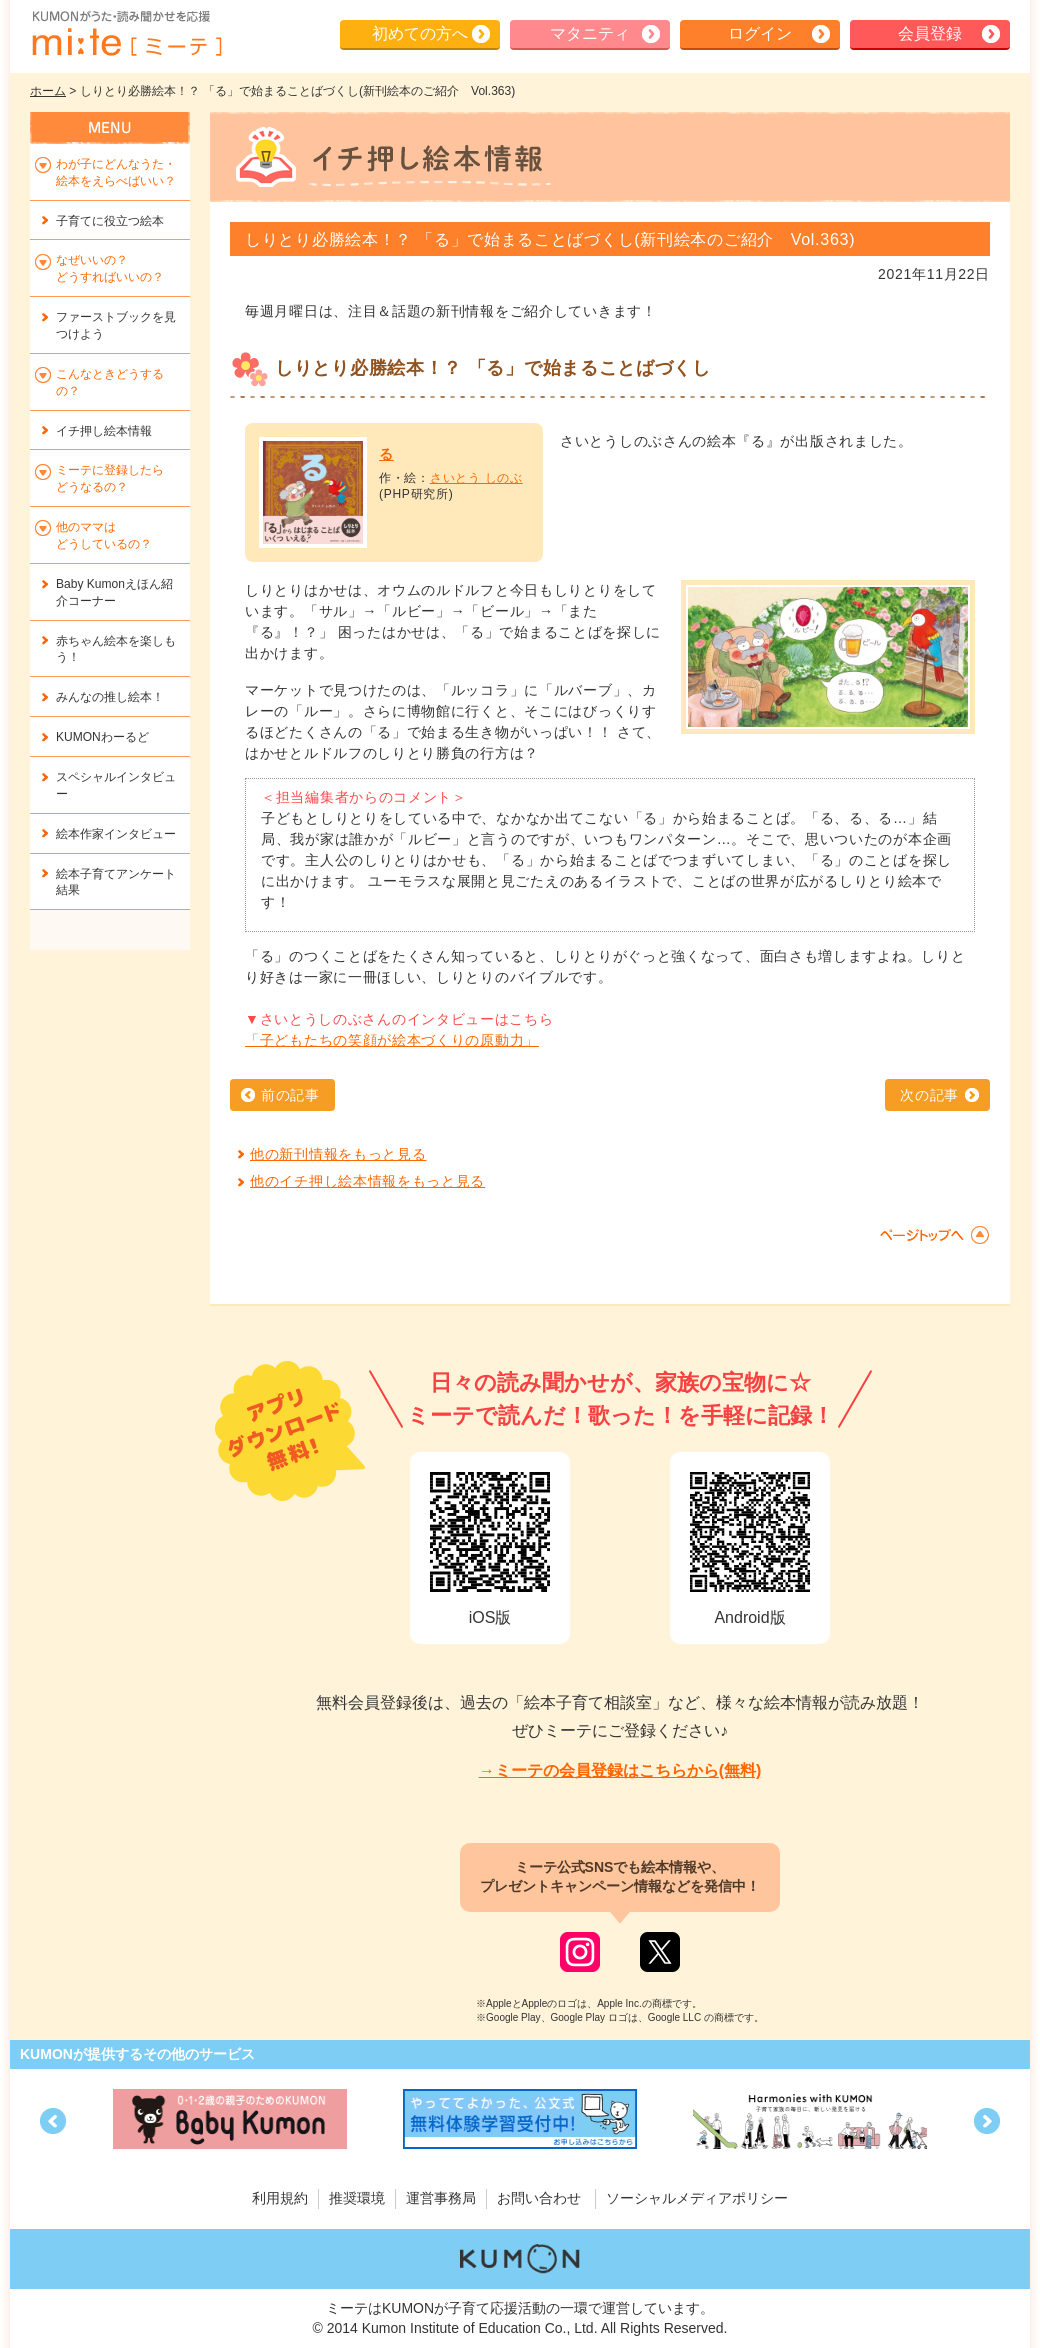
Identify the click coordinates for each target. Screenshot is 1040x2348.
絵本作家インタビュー (116, 834)
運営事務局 (441, 2198)
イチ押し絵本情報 (104, 431)
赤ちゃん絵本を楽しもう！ (116, 649)
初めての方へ (420, 33)
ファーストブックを (116, 325)
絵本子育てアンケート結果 (116, 882)
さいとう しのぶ (476, 478)
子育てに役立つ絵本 (110, 221)
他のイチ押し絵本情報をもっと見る (367, 1181)
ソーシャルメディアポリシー (697, 2198)
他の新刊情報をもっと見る (338, 1154)
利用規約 (280, 2198)
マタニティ (590, 33)
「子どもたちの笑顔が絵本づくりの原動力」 (392, 1040)
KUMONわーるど (102, 737)
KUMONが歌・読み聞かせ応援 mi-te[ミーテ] (126, 34)
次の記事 (929, 1095)
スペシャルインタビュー (116, 785)
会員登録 (930, 33)
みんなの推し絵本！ (110, 697)
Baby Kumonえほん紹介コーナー (114, 592)
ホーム (48, 91)
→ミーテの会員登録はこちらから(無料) (620, 1770)
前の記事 (290, 1095)
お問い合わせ (539, 2198)
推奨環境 (357, 2198)
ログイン (760, 33)
